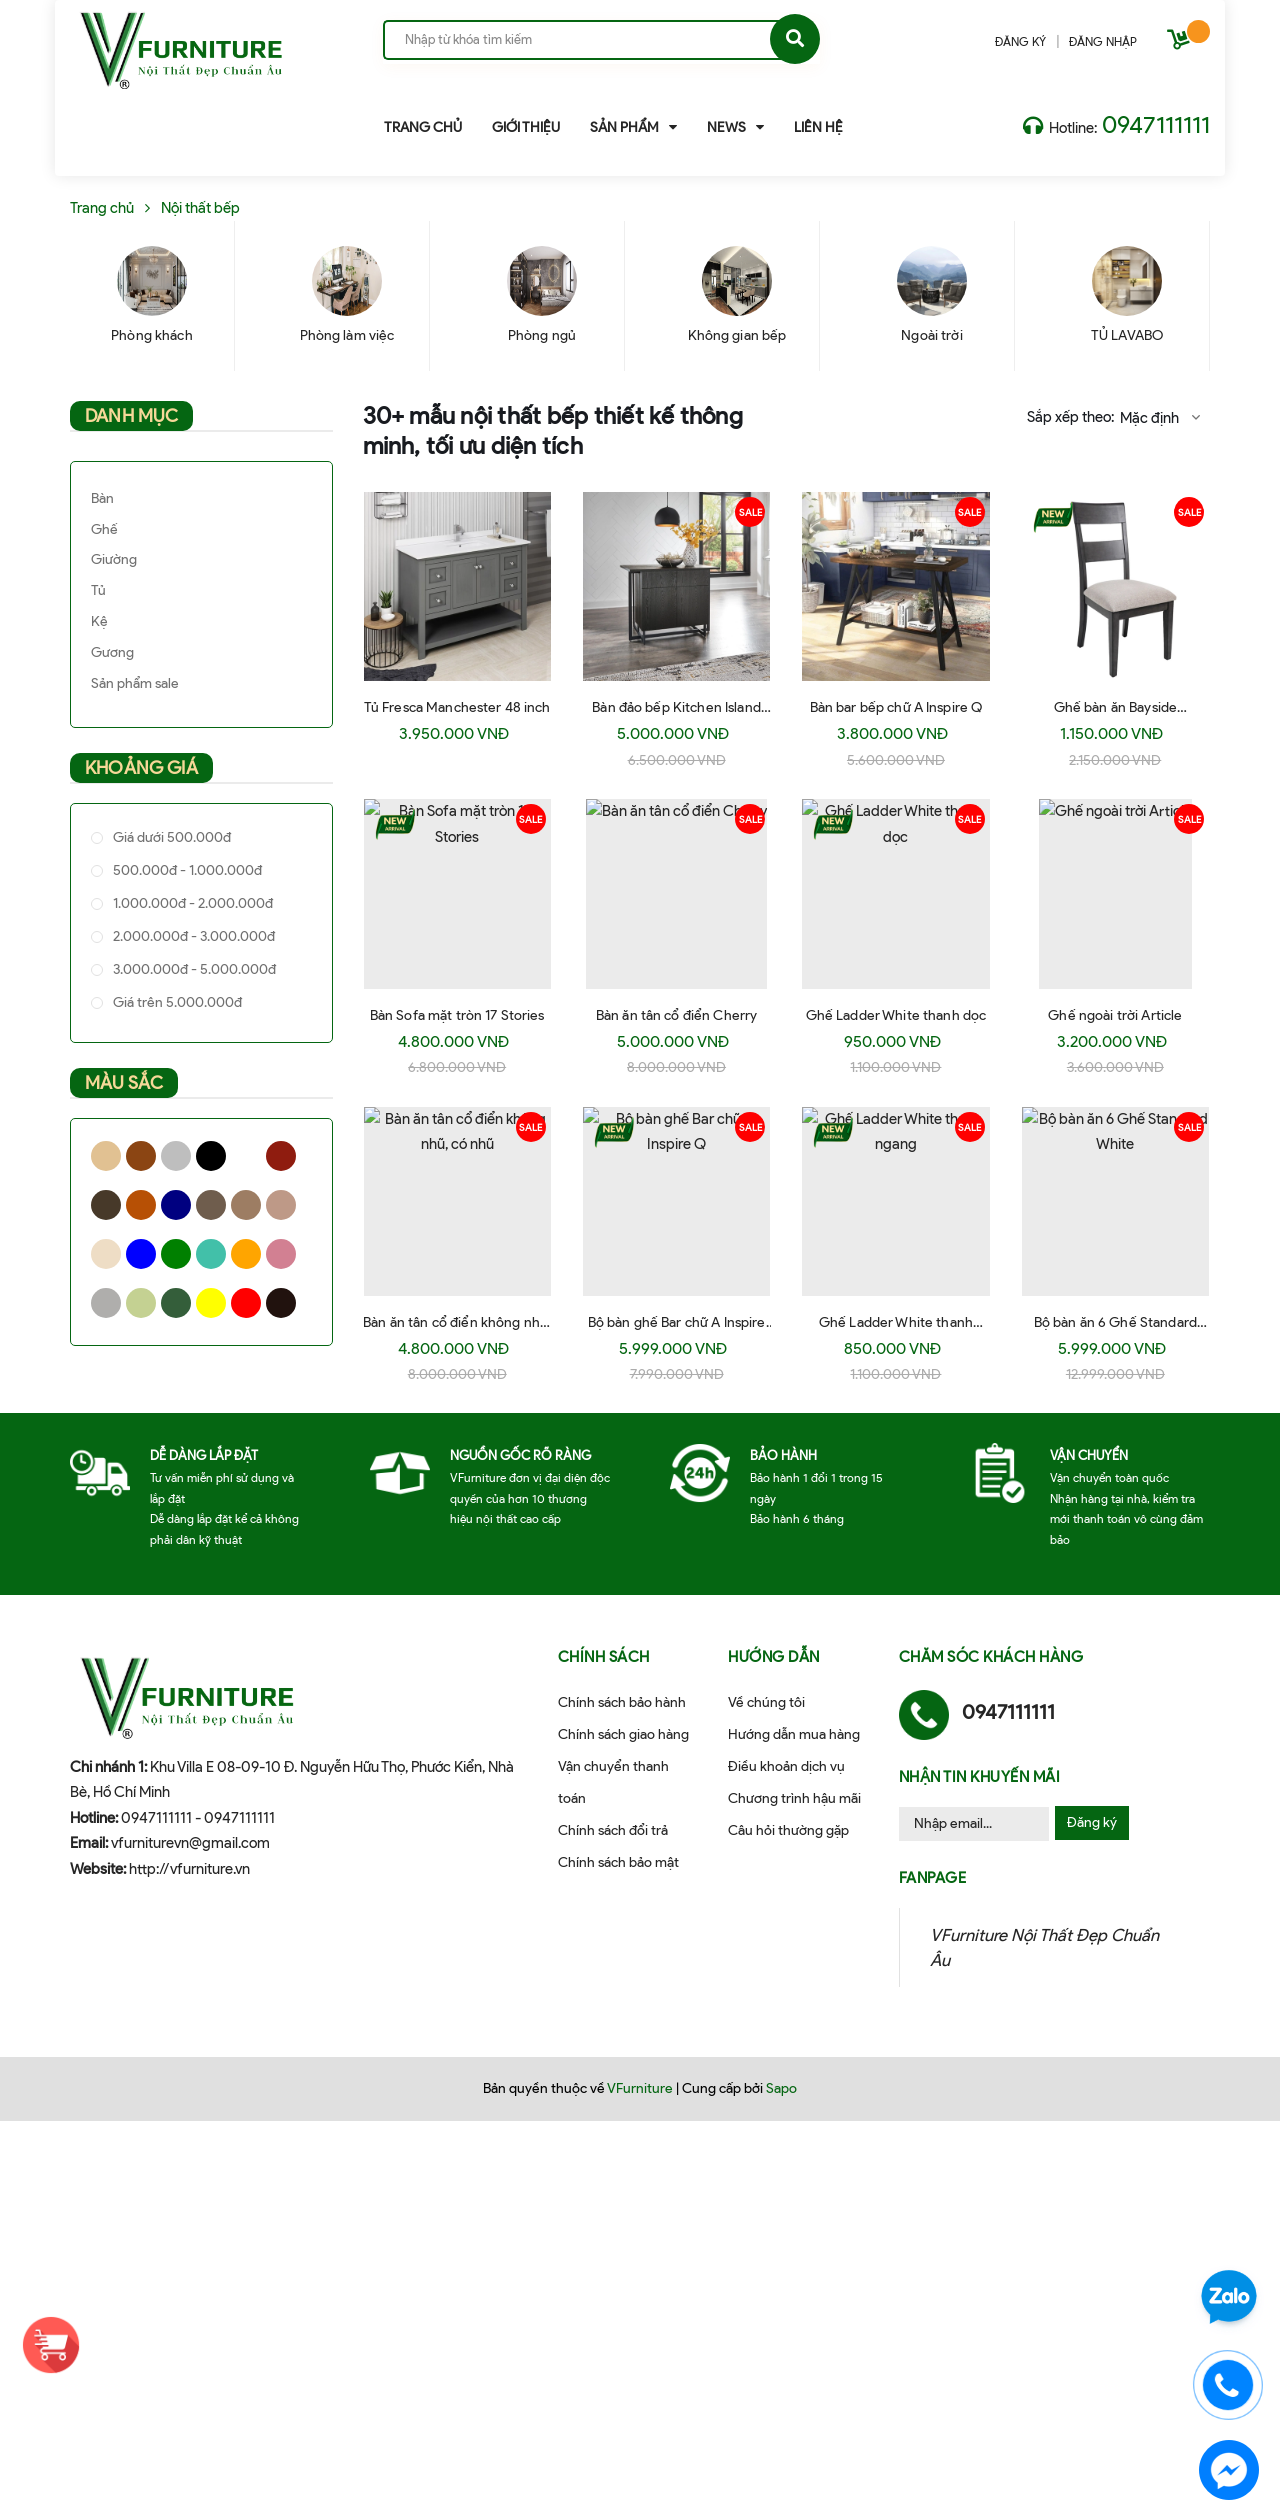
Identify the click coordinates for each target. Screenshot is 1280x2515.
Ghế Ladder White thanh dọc (896, 1015)
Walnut (211, 1205)
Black (211, 1156)
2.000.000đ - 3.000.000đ (192, 936)
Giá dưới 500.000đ (170, 837)
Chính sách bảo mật (618, 1862)
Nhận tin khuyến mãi (980, 1777)
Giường (114, 559)
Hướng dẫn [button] (774, 1657)
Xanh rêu (176, 1303)
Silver (106, 1303)
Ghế (104, 529)
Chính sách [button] (604, 1657)
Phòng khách (152, 335)
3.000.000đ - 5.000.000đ (193, 969)
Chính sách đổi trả (613, 1830)
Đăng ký (1092, 1822)
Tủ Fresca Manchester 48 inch (457, 707)
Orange (246, 1254)
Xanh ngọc (211, 1254)
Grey (176, 1156)
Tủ (98, 590)
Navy (176, 1205)
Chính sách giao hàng (623, 1734)
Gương (112, 652)
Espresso (106, 1205)
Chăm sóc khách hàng (991, 1657)
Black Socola (281, 1303)
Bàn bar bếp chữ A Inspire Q (896, 707)
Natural (106, 1156)
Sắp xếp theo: (1070, 417)
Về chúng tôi (766, 1702)
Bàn (102, 498)
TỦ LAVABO (1127, 335)
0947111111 (1156, 124)
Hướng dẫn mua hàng (794, 1734)
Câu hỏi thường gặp (788, 1830)
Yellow (211, 1303)
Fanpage (933, 1878)
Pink (281, 1254)
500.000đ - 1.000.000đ (186, 870)
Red (246, 1303)
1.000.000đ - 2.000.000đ (191, 903)
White (246, 1156)
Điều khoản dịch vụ (786, 1766)
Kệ (99, 621)
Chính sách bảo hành (622, 1702)
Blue (141, 1254)
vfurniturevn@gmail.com (190, 1843)
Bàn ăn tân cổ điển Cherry (677, 1015)
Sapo (781, 2088)
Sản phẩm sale (135, 683)
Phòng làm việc (347, 335)
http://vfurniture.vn (189, 1869)
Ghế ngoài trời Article (1115, 1015)
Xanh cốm (141, 1303)
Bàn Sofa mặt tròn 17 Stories (457, 1015)
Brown (141, 1156)
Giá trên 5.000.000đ (176, 1002)
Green (176, 1254)
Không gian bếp (737, 335)
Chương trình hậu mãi (794, 1798)
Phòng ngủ (542, 335)
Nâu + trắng (281, 1205)
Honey (141, 1205)
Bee (106, 1254)
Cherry (281, 1156)
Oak (246, 1205)
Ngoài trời (931, 335)
